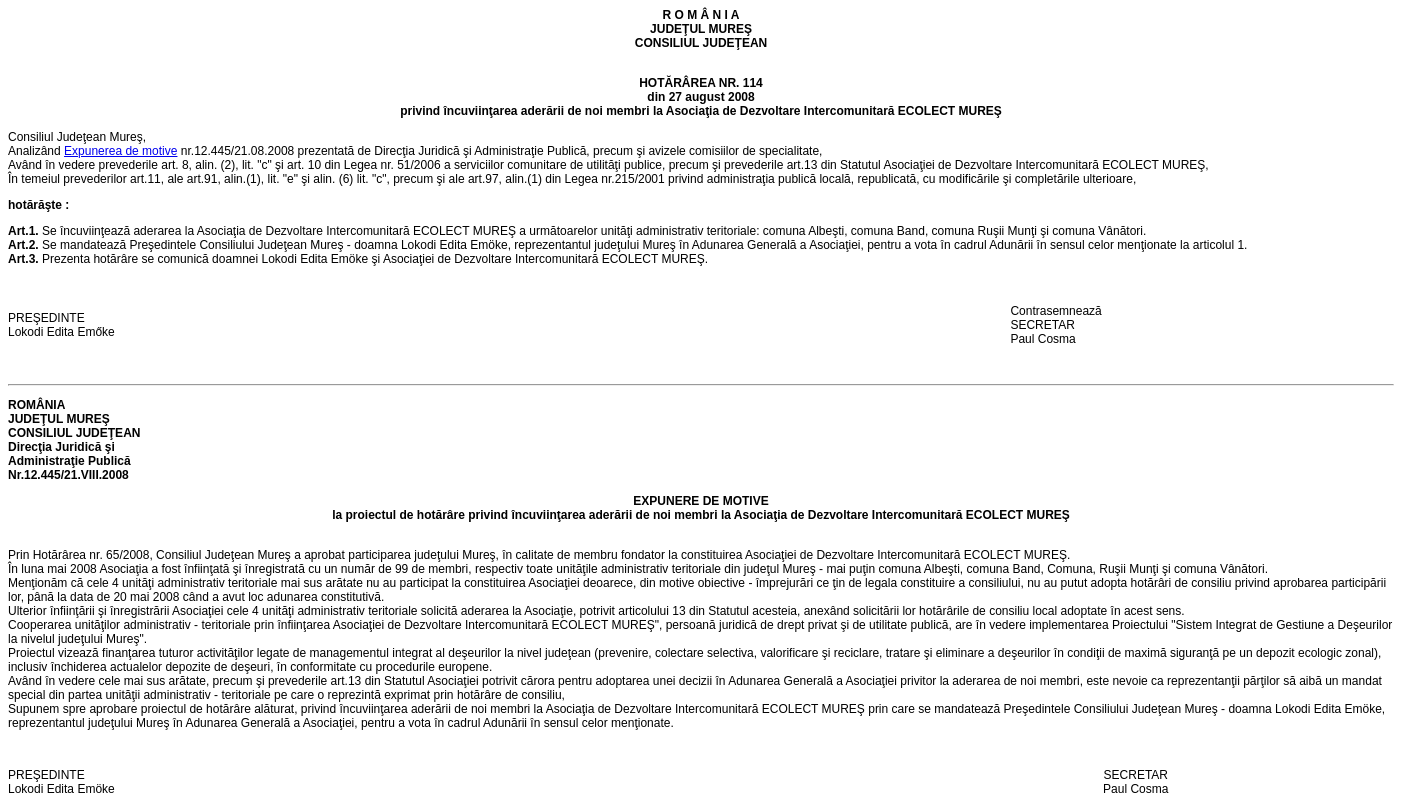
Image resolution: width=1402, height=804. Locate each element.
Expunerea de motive (120, 151)
